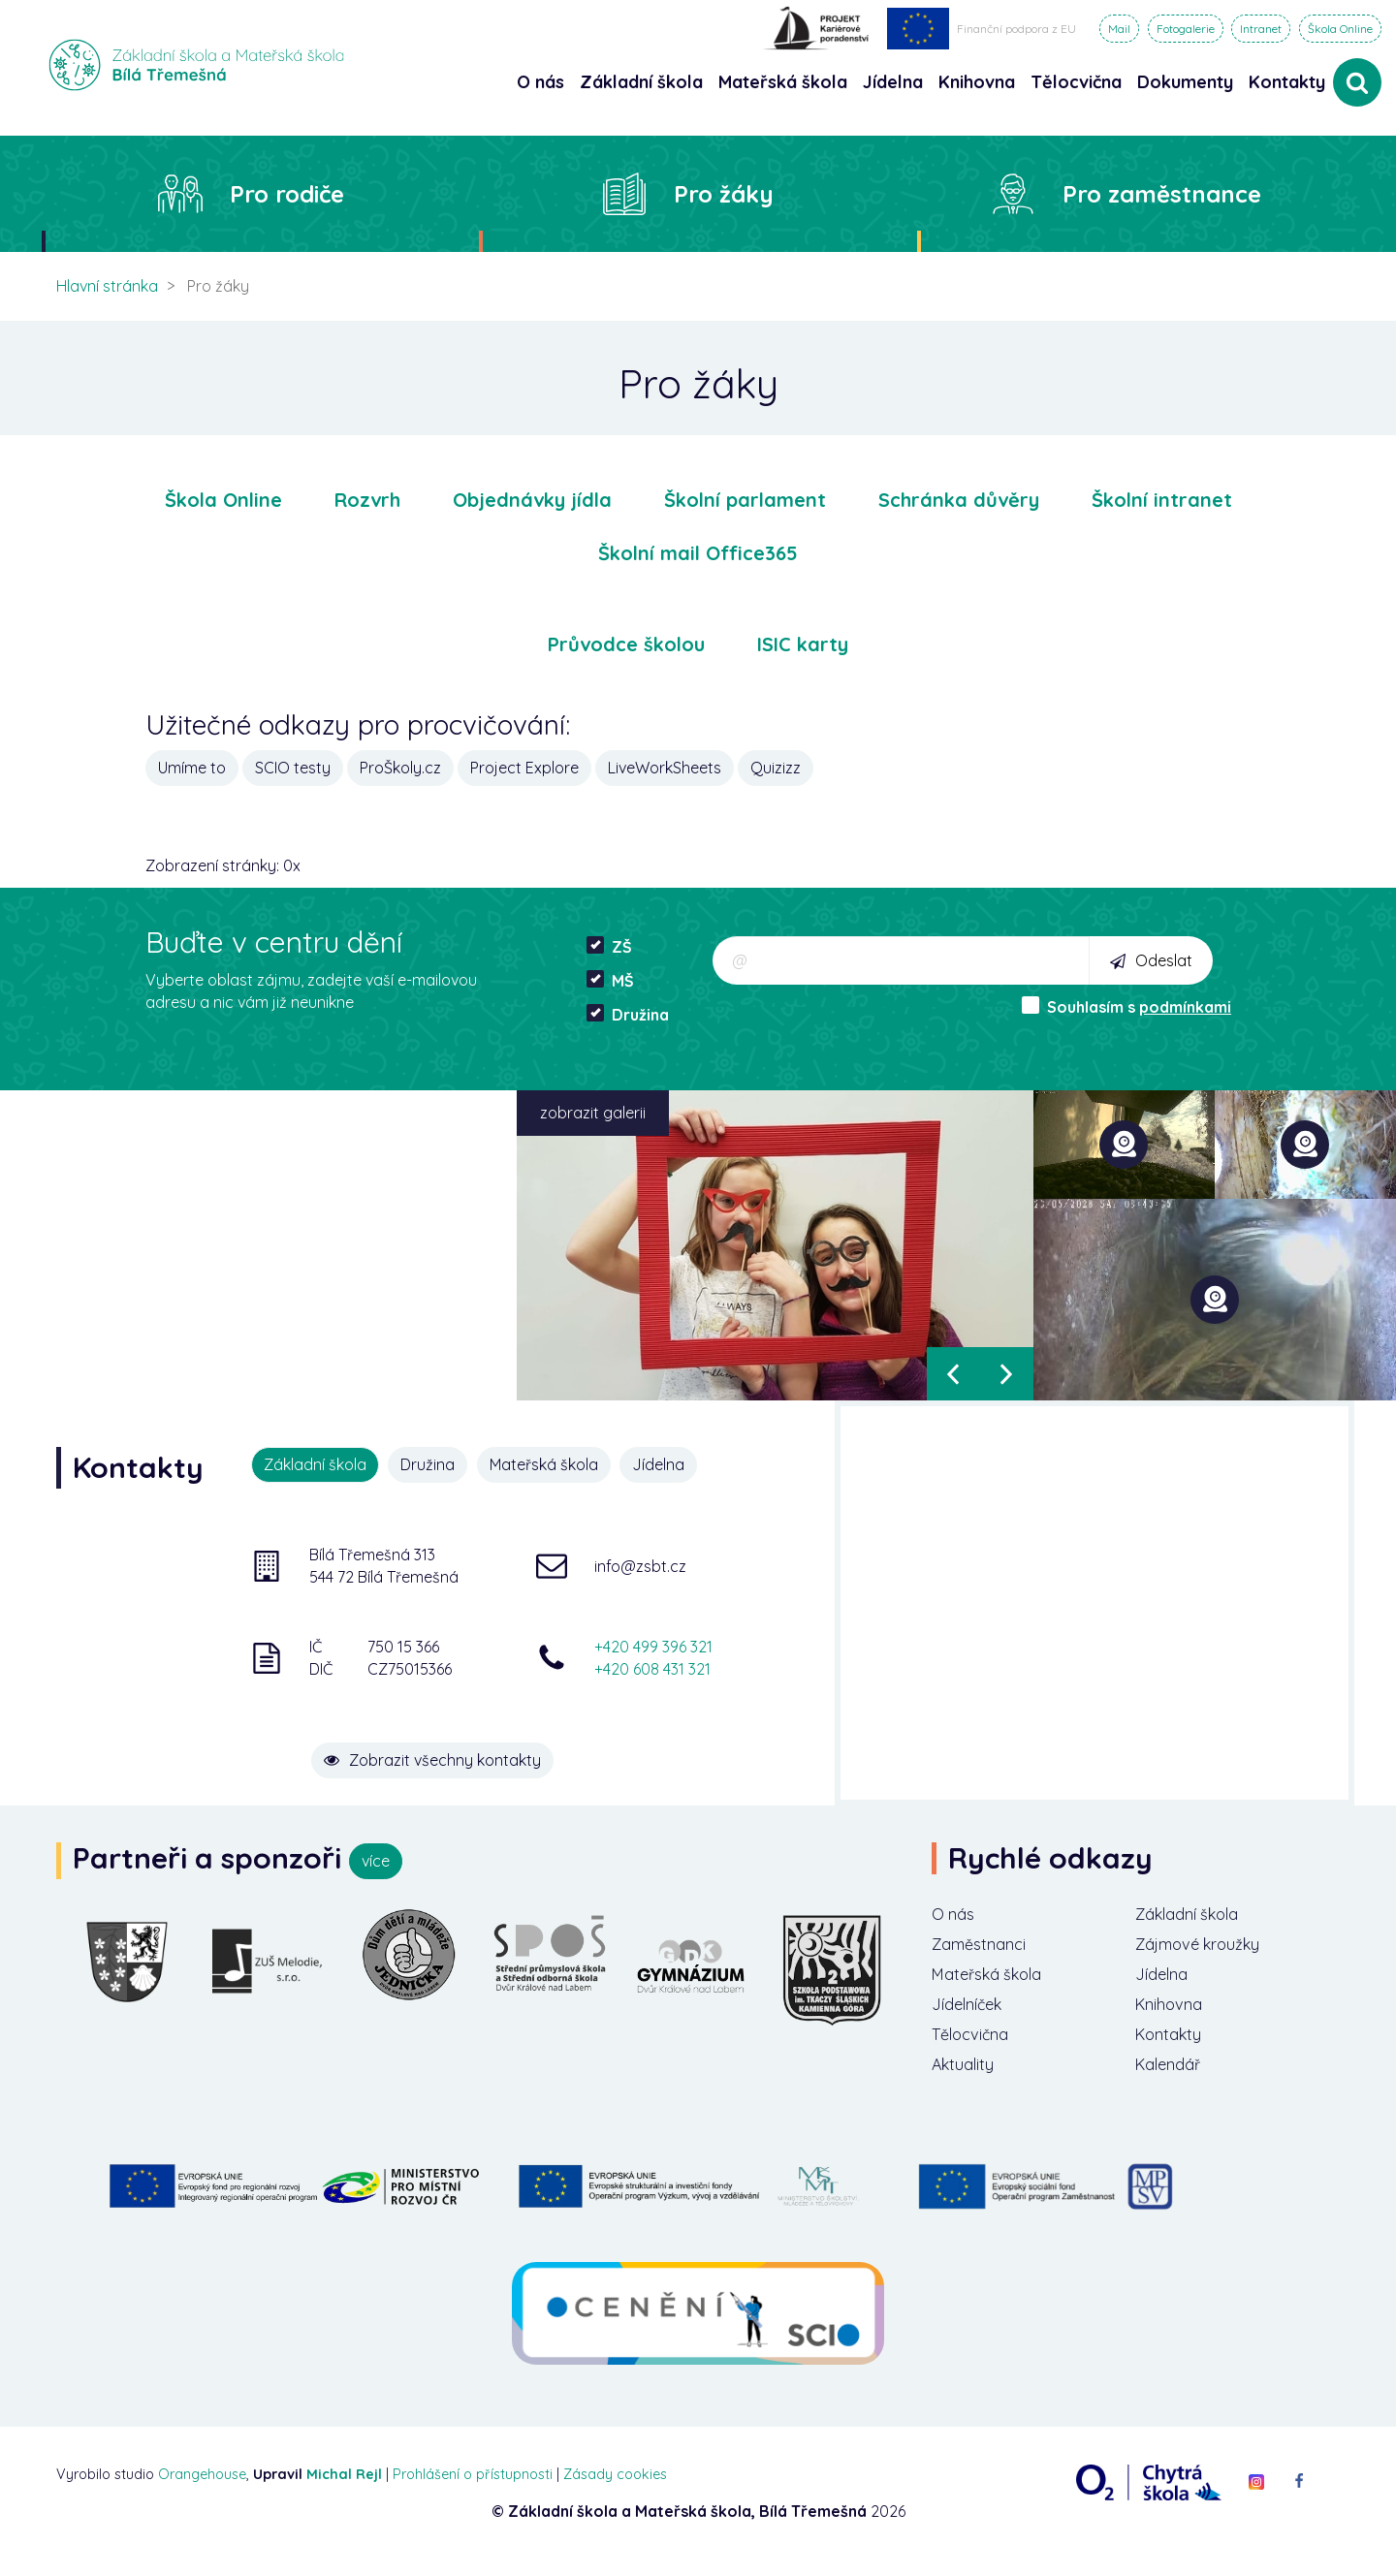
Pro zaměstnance (1162, 193)
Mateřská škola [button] (782, 82)
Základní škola (1194, 1915)
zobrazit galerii (593, 1112)
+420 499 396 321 (653, 1644)
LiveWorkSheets (664, 767)
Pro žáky (724, 193)
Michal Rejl (344, 2489)
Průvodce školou (626, 644)
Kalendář (1172, 2079)
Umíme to (192, 767)
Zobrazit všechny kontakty (485, 1744)
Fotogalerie (1186, 28)
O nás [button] (540, 82)
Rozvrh (367, 499)
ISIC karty (802, 644)
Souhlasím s (1126, 1006)
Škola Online (1340, 28)
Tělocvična (975, 2046)
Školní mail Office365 (698, 553)
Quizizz (775, 767)
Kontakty (1287, 82)
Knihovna (1173, 2013)
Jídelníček (972, 2013)
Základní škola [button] (641, 82)
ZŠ (609, 946)
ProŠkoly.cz (400, 767)
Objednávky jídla (532, 499)
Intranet (1261, 28)
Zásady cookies (615, 2489)
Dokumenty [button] (1185, 82)
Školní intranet (1162, 499)
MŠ (610, 980)
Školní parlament (745, 499)
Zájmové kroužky (1207, 1948)
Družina (628, 1014)
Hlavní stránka (107, 286)
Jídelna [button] (893, 82)
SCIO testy (293, 767)
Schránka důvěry (958, 499)
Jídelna (672, 1464)
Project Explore (524, 767)
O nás (955, 1915)
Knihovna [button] (976, 82)
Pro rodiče (287, 193)
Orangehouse (202, 2489)
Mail (1119, 28)
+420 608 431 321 (652, 1667)
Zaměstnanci (985, 1948)
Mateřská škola (552, 1464)
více (376, 1860)
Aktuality (966, 2079)
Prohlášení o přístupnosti (473, 2489)
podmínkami (1185, 1007)
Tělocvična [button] (1076, 82)
